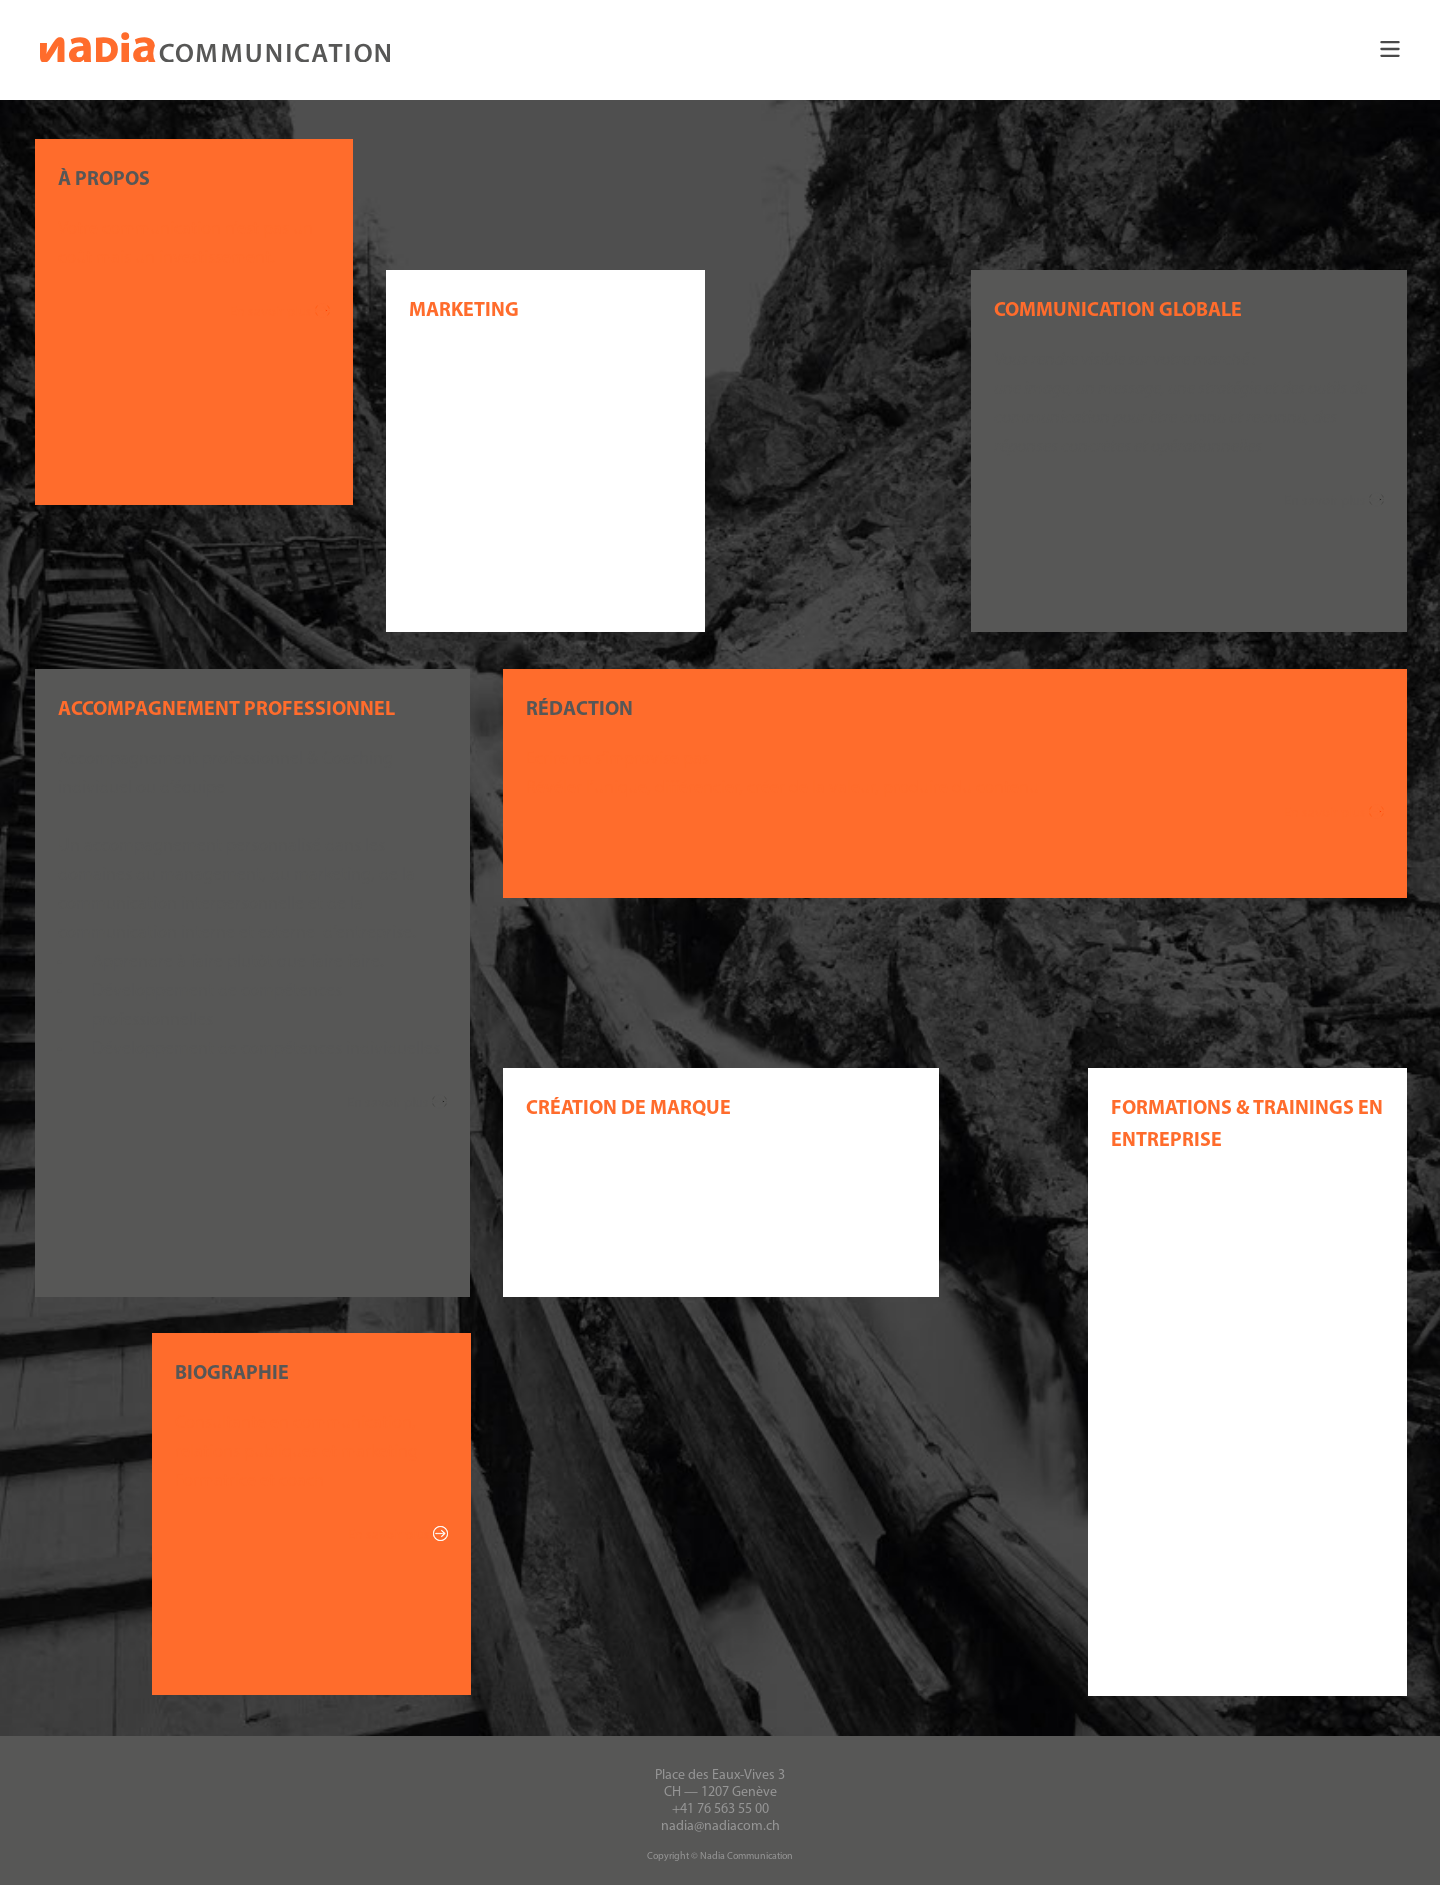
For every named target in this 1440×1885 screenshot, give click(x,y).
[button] (720, 50)
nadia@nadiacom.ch (720, 1825)
